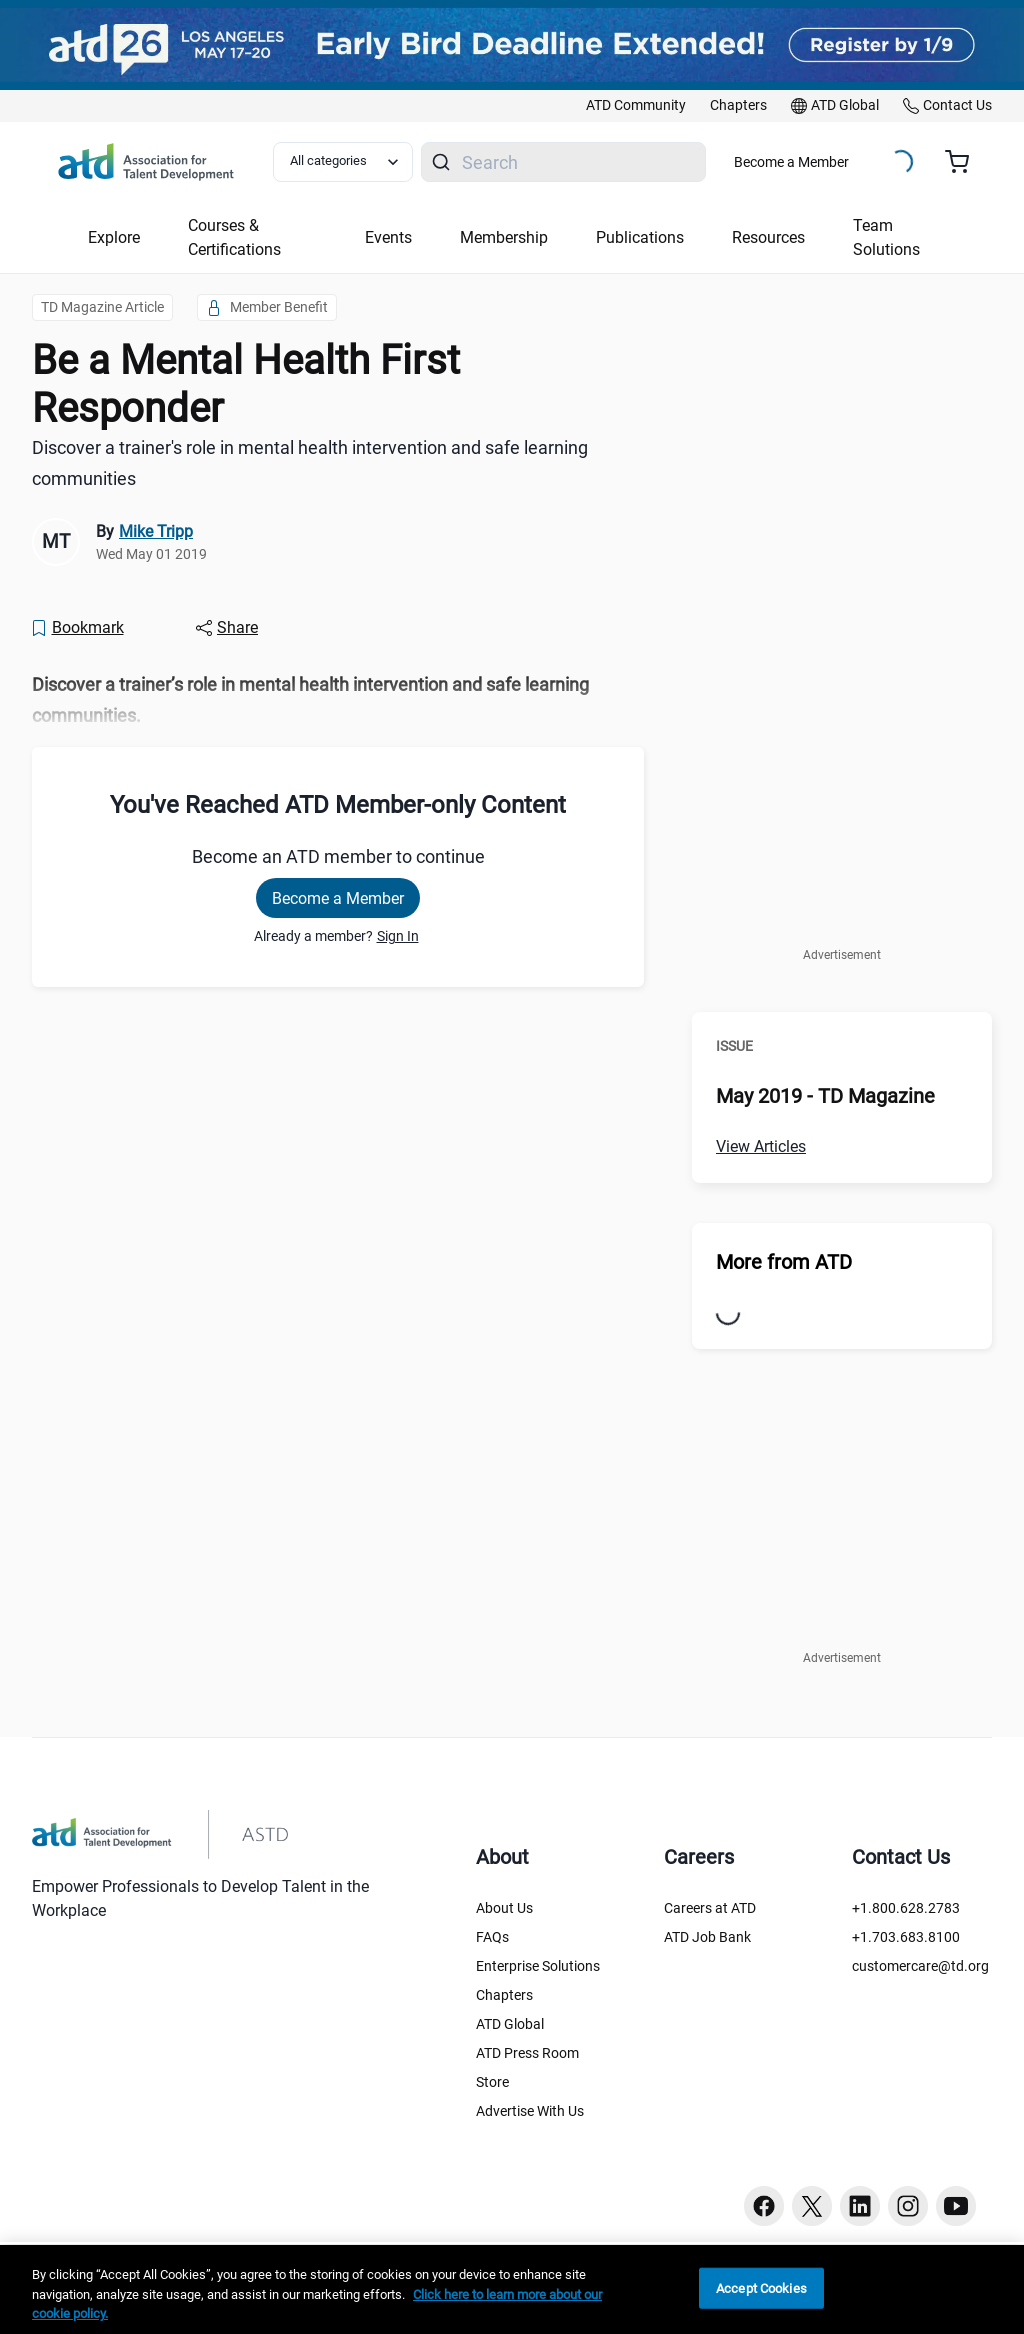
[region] (512, 2289)
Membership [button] (504, 237)
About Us (504, 1908)
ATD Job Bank (707, 1937)
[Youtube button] (956, 2206)
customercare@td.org (920, 1966)
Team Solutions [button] (886, 237)
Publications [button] (640, 237)
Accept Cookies (761, 2287)
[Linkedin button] (860, 2206)
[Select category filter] (343, 162)
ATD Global (510, 2024)
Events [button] (388, 237)
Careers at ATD (710, 1908)
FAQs (492, 1937)
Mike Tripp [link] (156, 531)
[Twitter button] (812, 2206)
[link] (636, 106)
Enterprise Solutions (538, 1966)
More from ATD (784, 1262)
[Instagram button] (908, 2206)
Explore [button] (114, 237)
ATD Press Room (527, 2053)
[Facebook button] (764, 2206)
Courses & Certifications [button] (234, 237)
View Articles (761, 1146)
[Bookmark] (77, 628)
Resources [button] (768, 237)
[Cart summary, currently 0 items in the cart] (964, 162)
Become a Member (791, 162)
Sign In (398, 936)
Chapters (504, 1995)
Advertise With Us (530, 2111)
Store (492, 2082)
